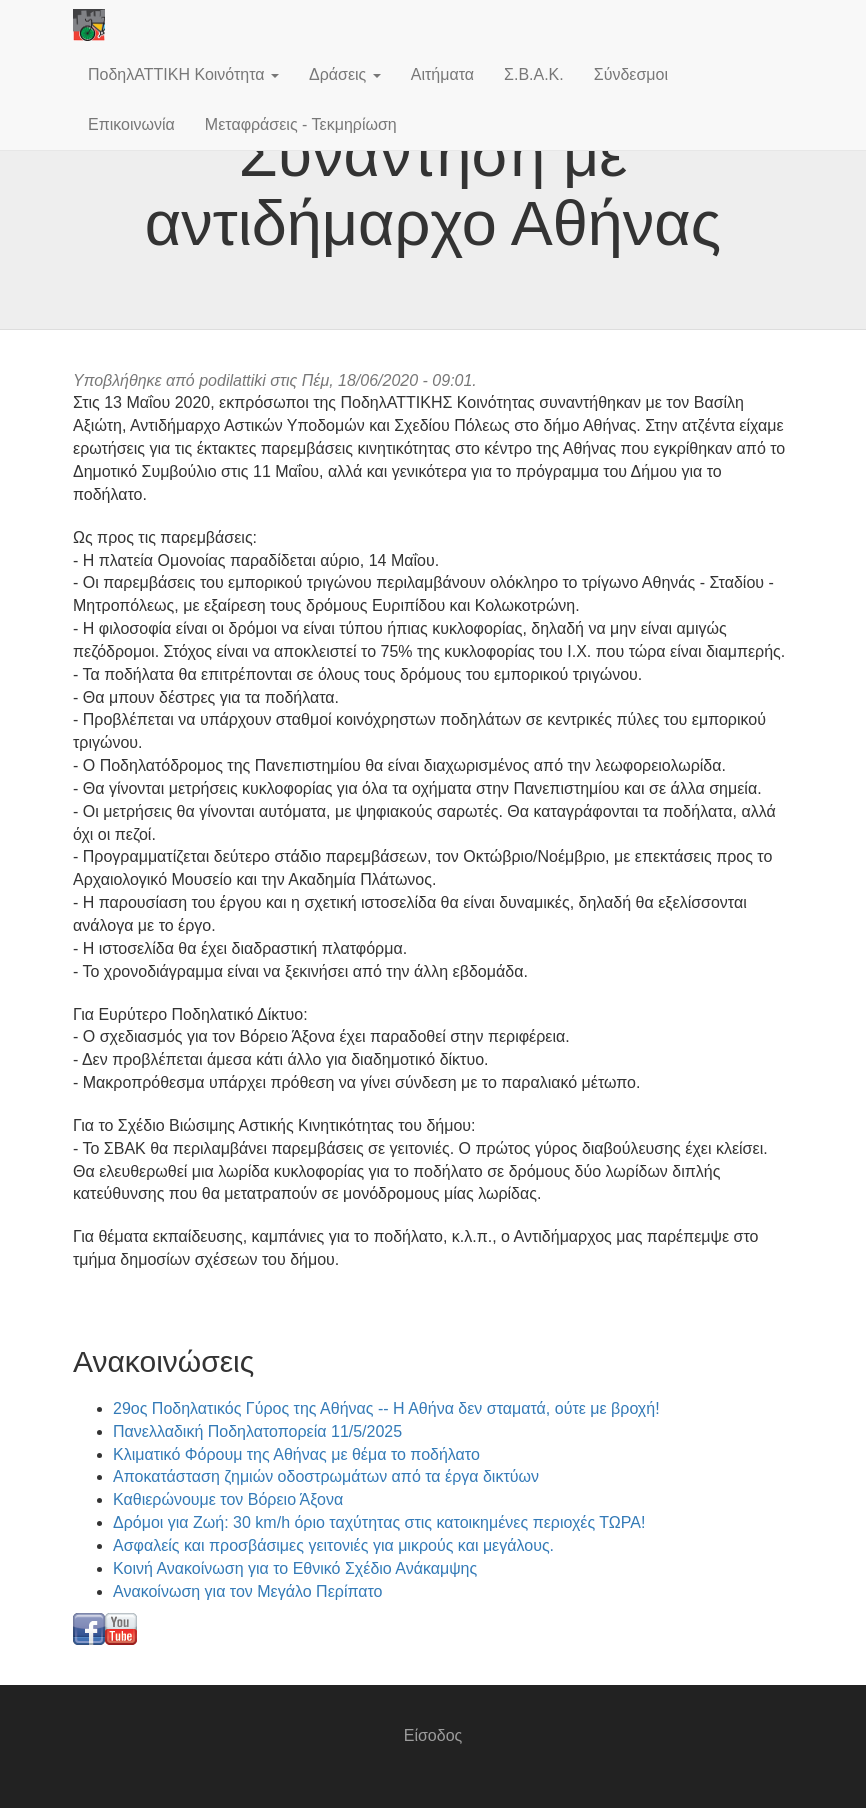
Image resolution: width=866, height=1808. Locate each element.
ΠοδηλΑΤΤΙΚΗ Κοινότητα (183, 74)
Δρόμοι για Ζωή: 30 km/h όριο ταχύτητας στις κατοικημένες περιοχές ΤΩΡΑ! (379, 1522)
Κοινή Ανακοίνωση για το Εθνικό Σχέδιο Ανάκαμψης (295, 1568)
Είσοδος (433, 1735)
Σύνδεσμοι (631, 74)
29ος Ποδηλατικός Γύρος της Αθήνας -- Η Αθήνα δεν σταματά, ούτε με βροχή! (386, 1408)
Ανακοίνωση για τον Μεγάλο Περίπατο (248, 1591)
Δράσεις (345, 74)
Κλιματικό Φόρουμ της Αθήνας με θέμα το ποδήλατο (296, 1454)
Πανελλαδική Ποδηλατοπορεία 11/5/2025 (257, 1431)
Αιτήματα (442, 74)
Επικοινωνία (131, 124)
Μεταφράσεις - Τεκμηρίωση (301, 124)
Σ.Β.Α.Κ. (534, 74)
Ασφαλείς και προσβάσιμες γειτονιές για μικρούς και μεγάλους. (333, 1545)
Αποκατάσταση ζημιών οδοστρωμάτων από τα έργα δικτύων (326, 1476)
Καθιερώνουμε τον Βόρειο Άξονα (228, 1499)
